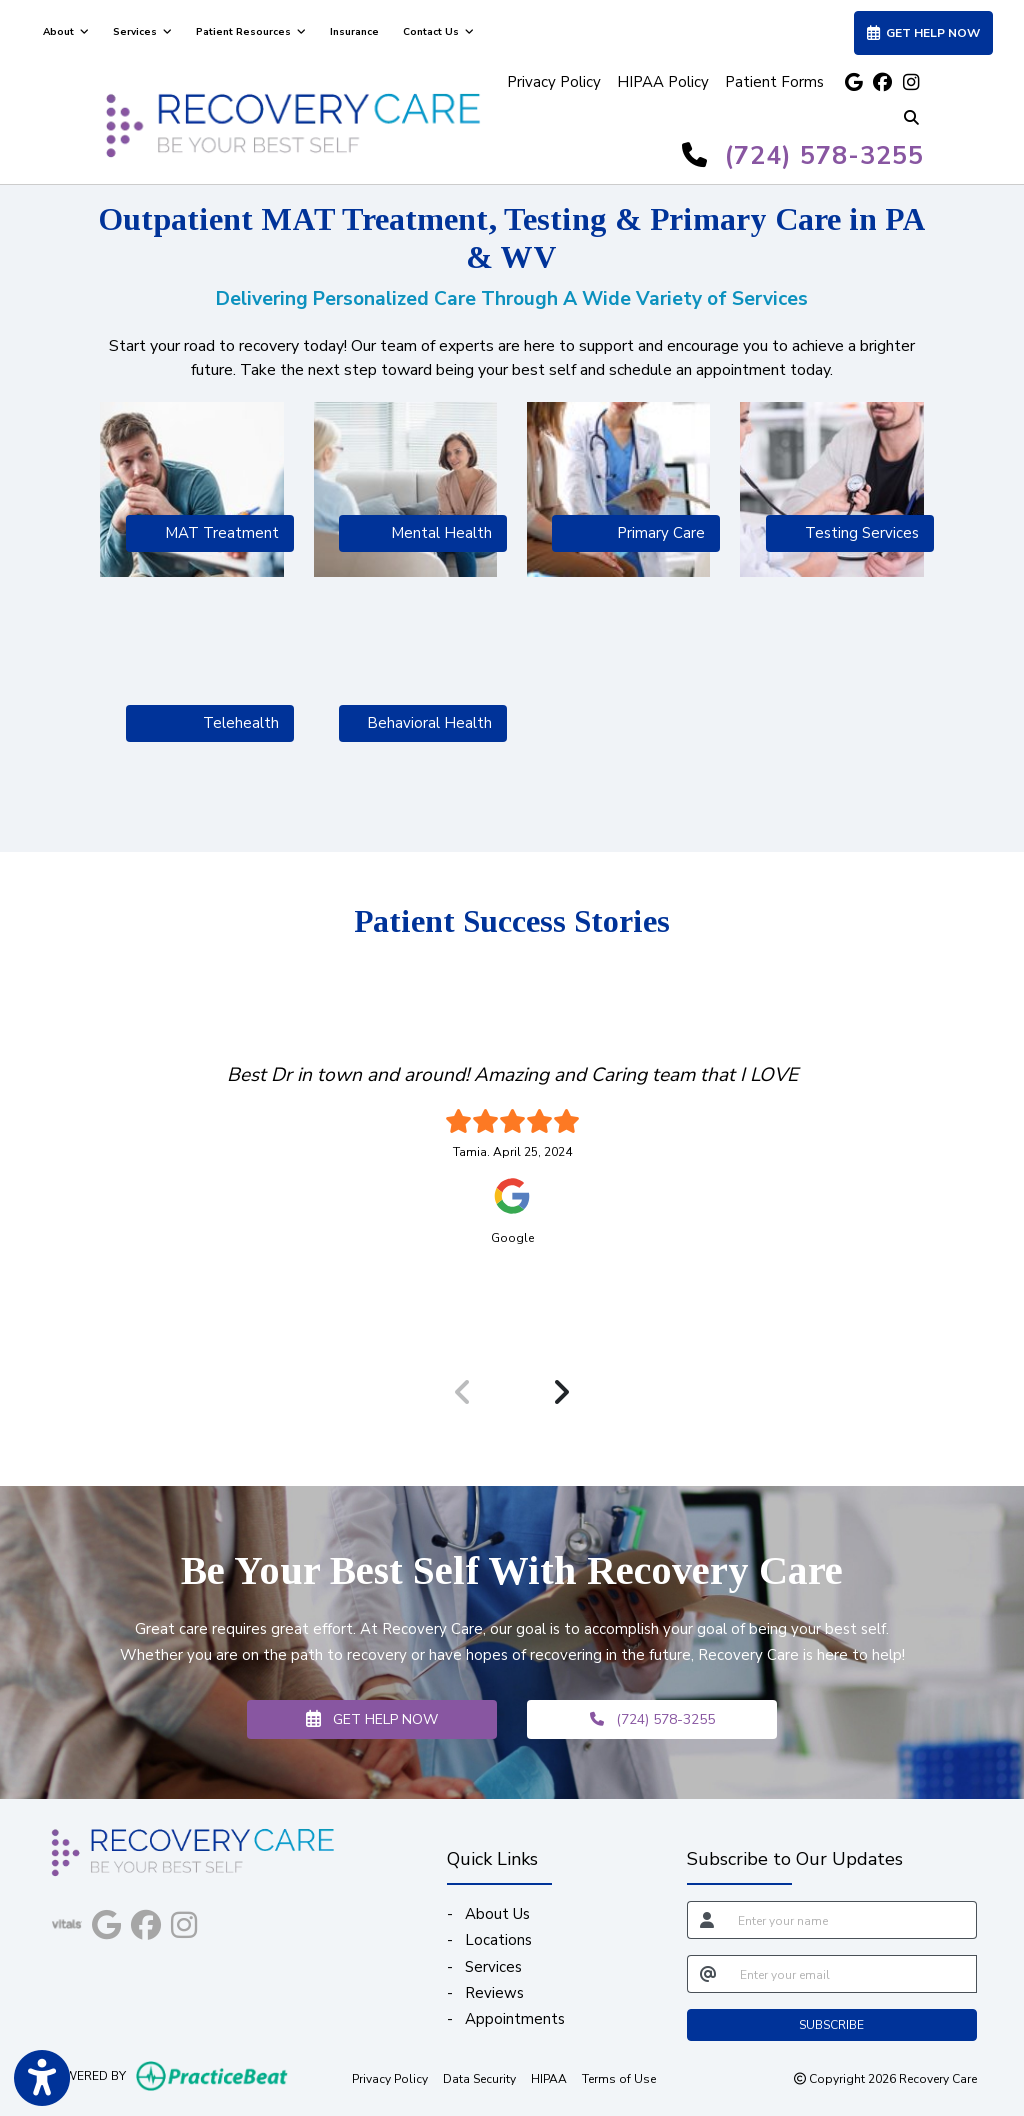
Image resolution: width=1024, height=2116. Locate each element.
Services (493, 1967)
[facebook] (882, 82)
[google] (854, 82)
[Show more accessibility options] (42, 2078)
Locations (498, 1940)
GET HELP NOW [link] (923, 33)
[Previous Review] (463, 1392)
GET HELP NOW (372, 1719)
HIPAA (549, 2078)
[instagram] (910, 82)
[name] (851, 1920)
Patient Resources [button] (251, 32)
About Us (497, 1914)
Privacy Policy (554, 82)
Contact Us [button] (438, 32)
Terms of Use (619, 2078)
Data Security (479, 2078)
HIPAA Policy (663, 82)
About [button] (66, 32)
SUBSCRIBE (831, 2025)
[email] (852, 1974)
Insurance (354, 32)
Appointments (515, 2019)
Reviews (494, 1993)
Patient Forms (774, 82)
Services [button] (142, 32)
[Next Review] (561, 1392)
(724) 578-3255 (824, 156)
